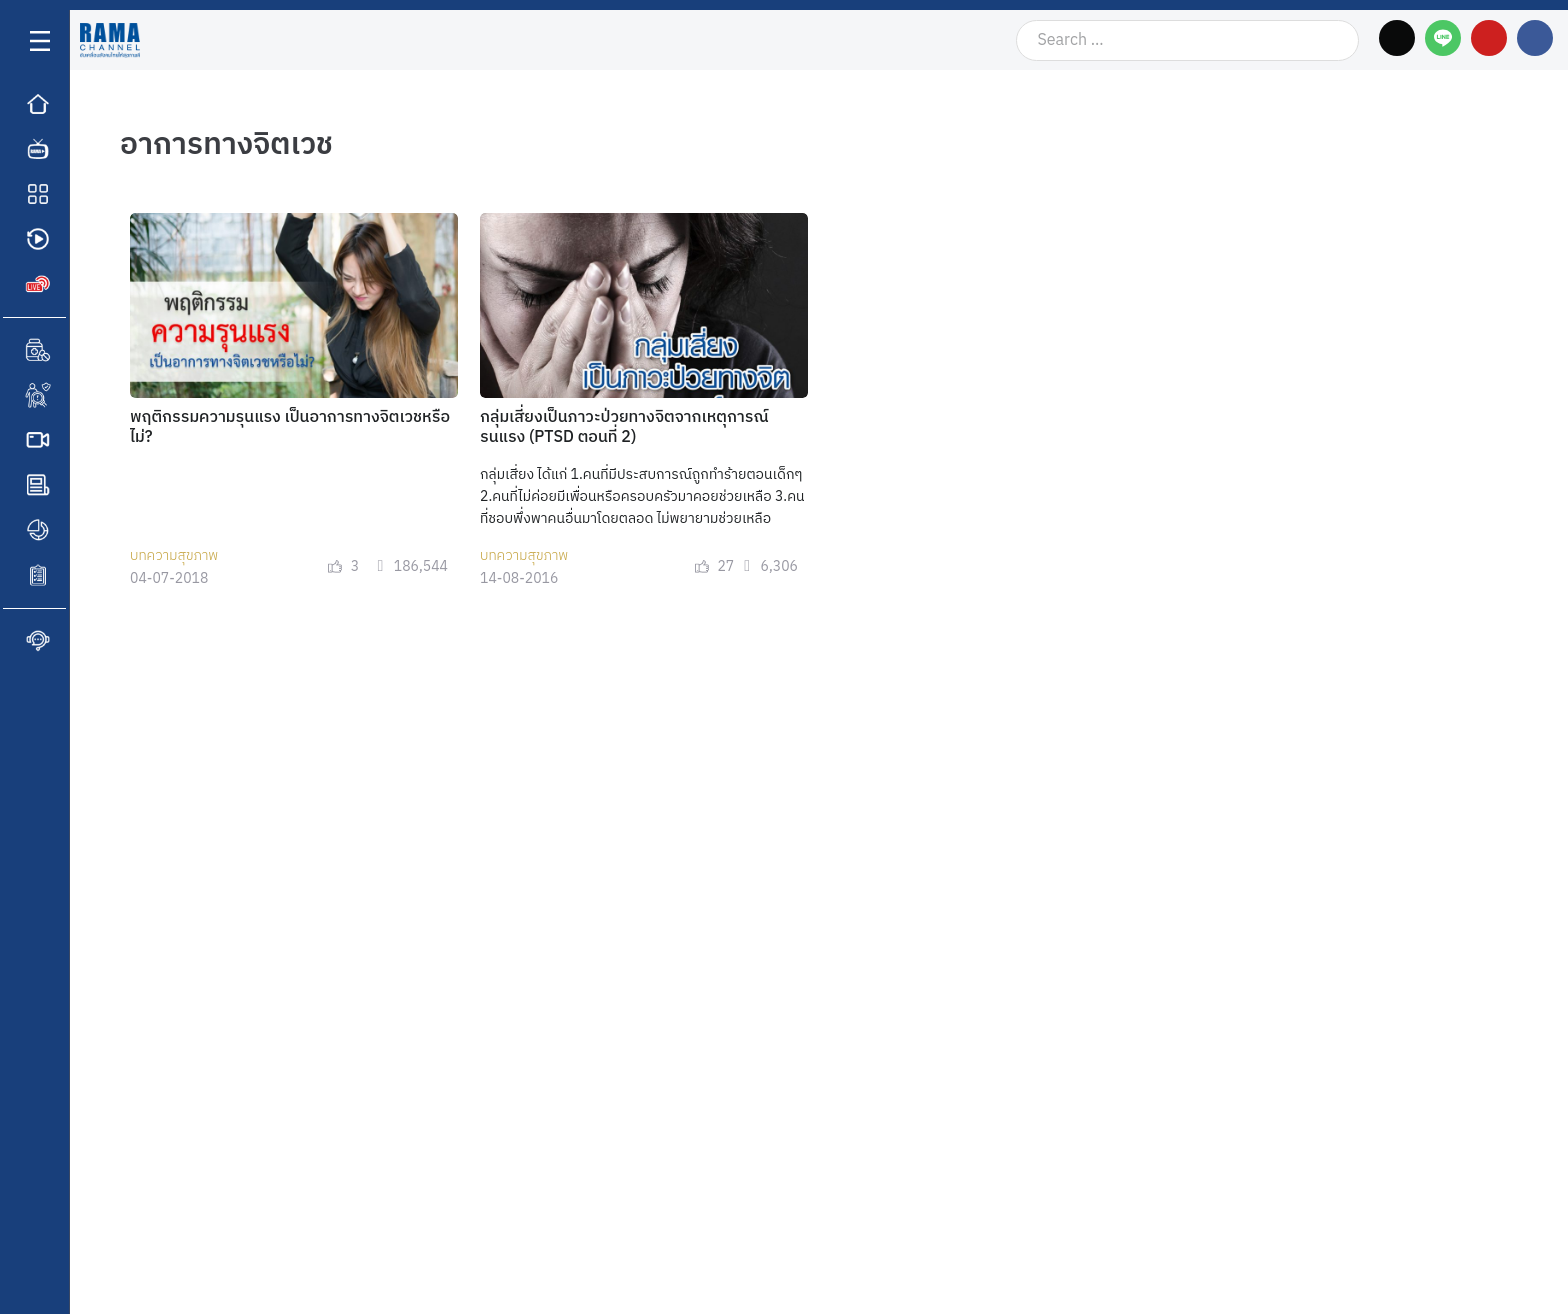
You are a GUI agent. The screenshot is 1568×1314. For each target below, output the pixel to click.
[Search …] (1187, 40)
